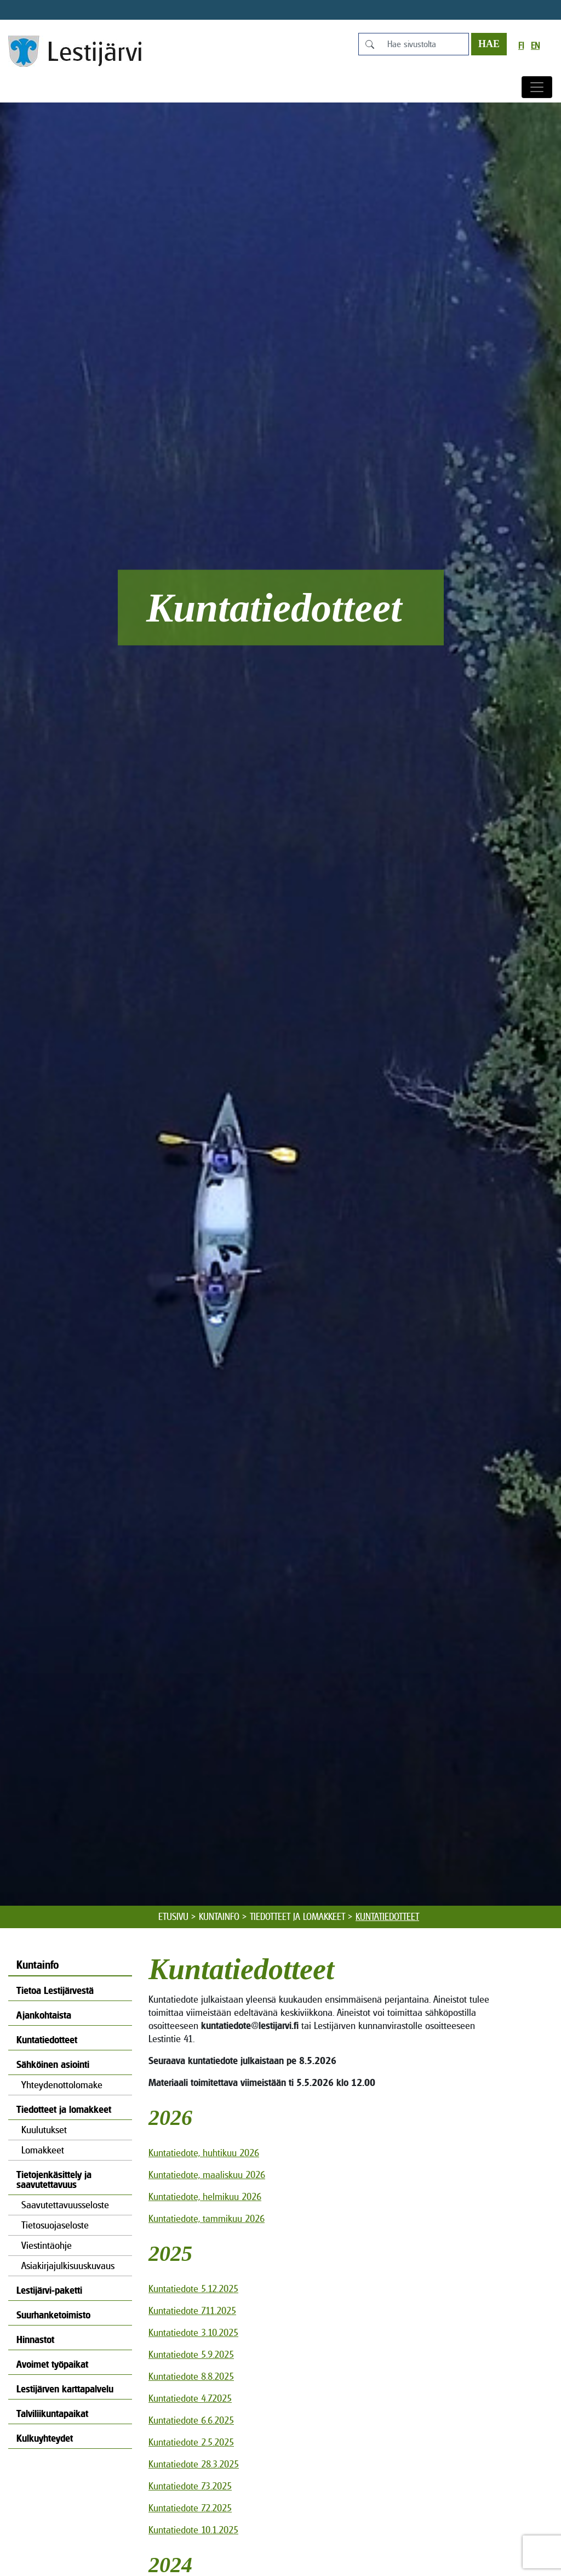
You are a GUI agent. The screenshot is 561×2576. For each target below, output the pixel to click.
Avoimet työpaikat (52, 2364)
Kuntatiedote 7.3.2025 (190, 2486)
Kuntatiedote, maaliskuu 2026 (206, 2174)
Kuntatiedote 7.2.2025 (190, 2508)
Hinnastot (35, 2339)
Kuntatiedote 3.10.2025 (193, 2332)
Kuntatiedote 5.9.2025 (191, 2354)
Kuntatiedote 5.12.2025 (193, 2288)
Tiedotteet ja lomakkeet (297, 1916)
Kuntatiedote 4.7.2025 (190, 2398)
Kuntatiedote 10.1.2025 (193, 2529)
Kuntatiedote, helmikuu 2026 (204, 2196)
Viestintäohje (46, 2245)
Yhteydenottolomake (61, 2084)
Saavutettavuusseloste (65, 2204)
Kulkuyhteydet (44, 2438)
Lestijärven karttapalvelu (64, 2389)
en (535, 46)
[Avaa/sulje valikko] (537, 87)
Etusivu (173, 1916)
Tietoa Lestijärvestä (55, 1990)
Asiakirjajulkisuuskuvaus (68, 2265)
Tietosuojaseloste (55, 2225)
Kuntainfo (219, 1916)
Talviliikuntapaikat (52, 2413)
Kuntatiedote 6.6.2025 (191, 2420)
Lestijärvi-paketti (49, 2290)
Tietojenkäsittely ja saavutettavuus (53, 2179)
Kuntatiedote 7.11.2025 (192, 2310)
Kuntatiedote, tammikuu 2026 (206, 2218)
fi (521, 46)
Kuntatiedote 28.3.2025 (193, 2464)
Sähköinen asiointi (52, 2064)
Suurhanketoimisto (53, 2315)
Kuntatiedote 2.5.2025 (191, 2442)
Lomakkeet (42, 2150)
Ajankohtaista (43, 2015)
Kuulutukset (44, 2129)
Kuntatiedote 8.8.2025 (191, 2376)
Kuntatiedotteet (46, 2039)
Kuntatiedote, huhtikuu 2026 (203, 2152)
